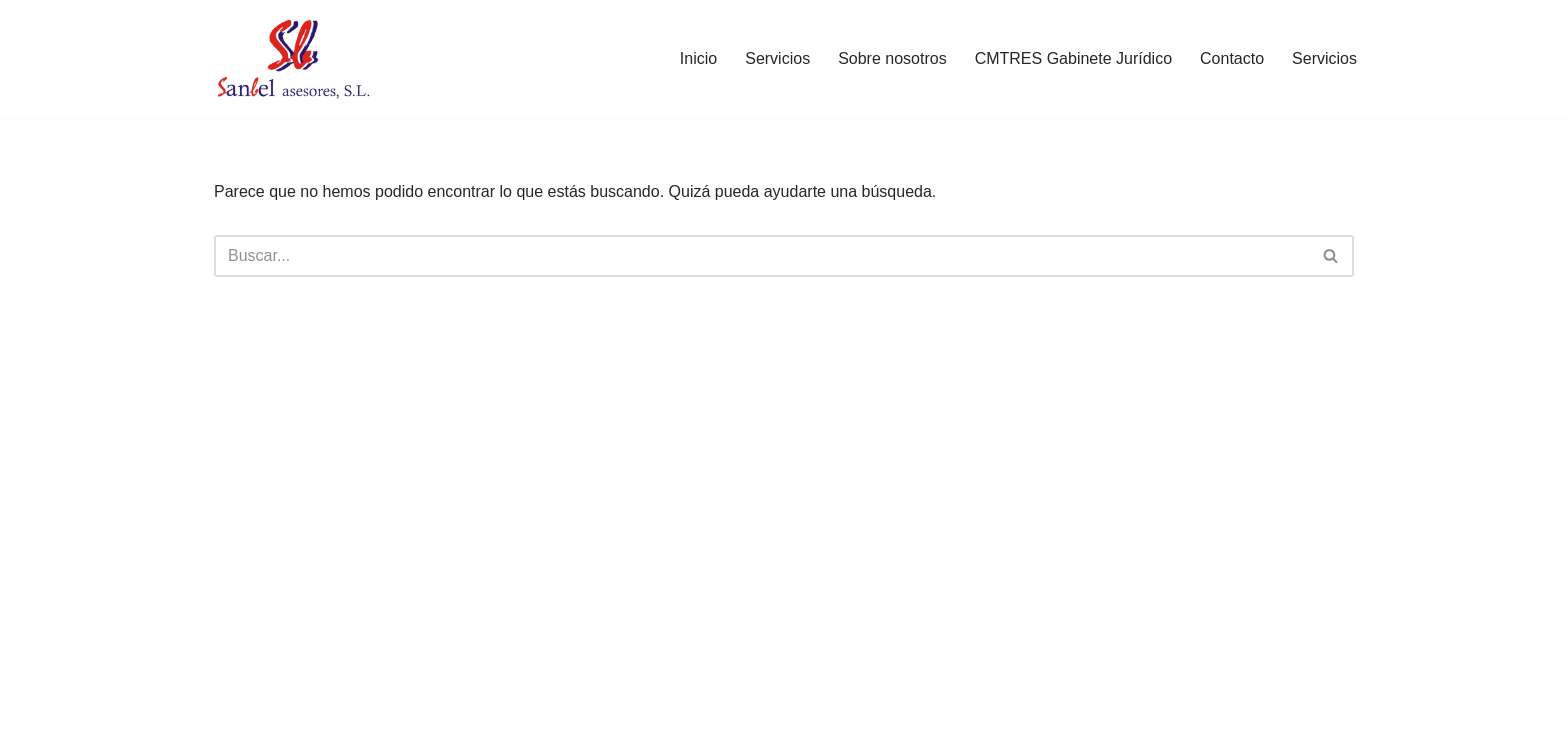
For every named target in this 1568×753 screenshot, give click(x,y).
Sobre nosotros (892, 58)
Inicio (698, 58)
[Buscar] (761, 256)
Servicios (777, 58)
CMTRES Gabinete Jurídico (1073, 58)
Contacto (1232, 58)
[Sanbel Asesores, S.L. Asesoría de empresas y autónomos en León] (293, 59)
